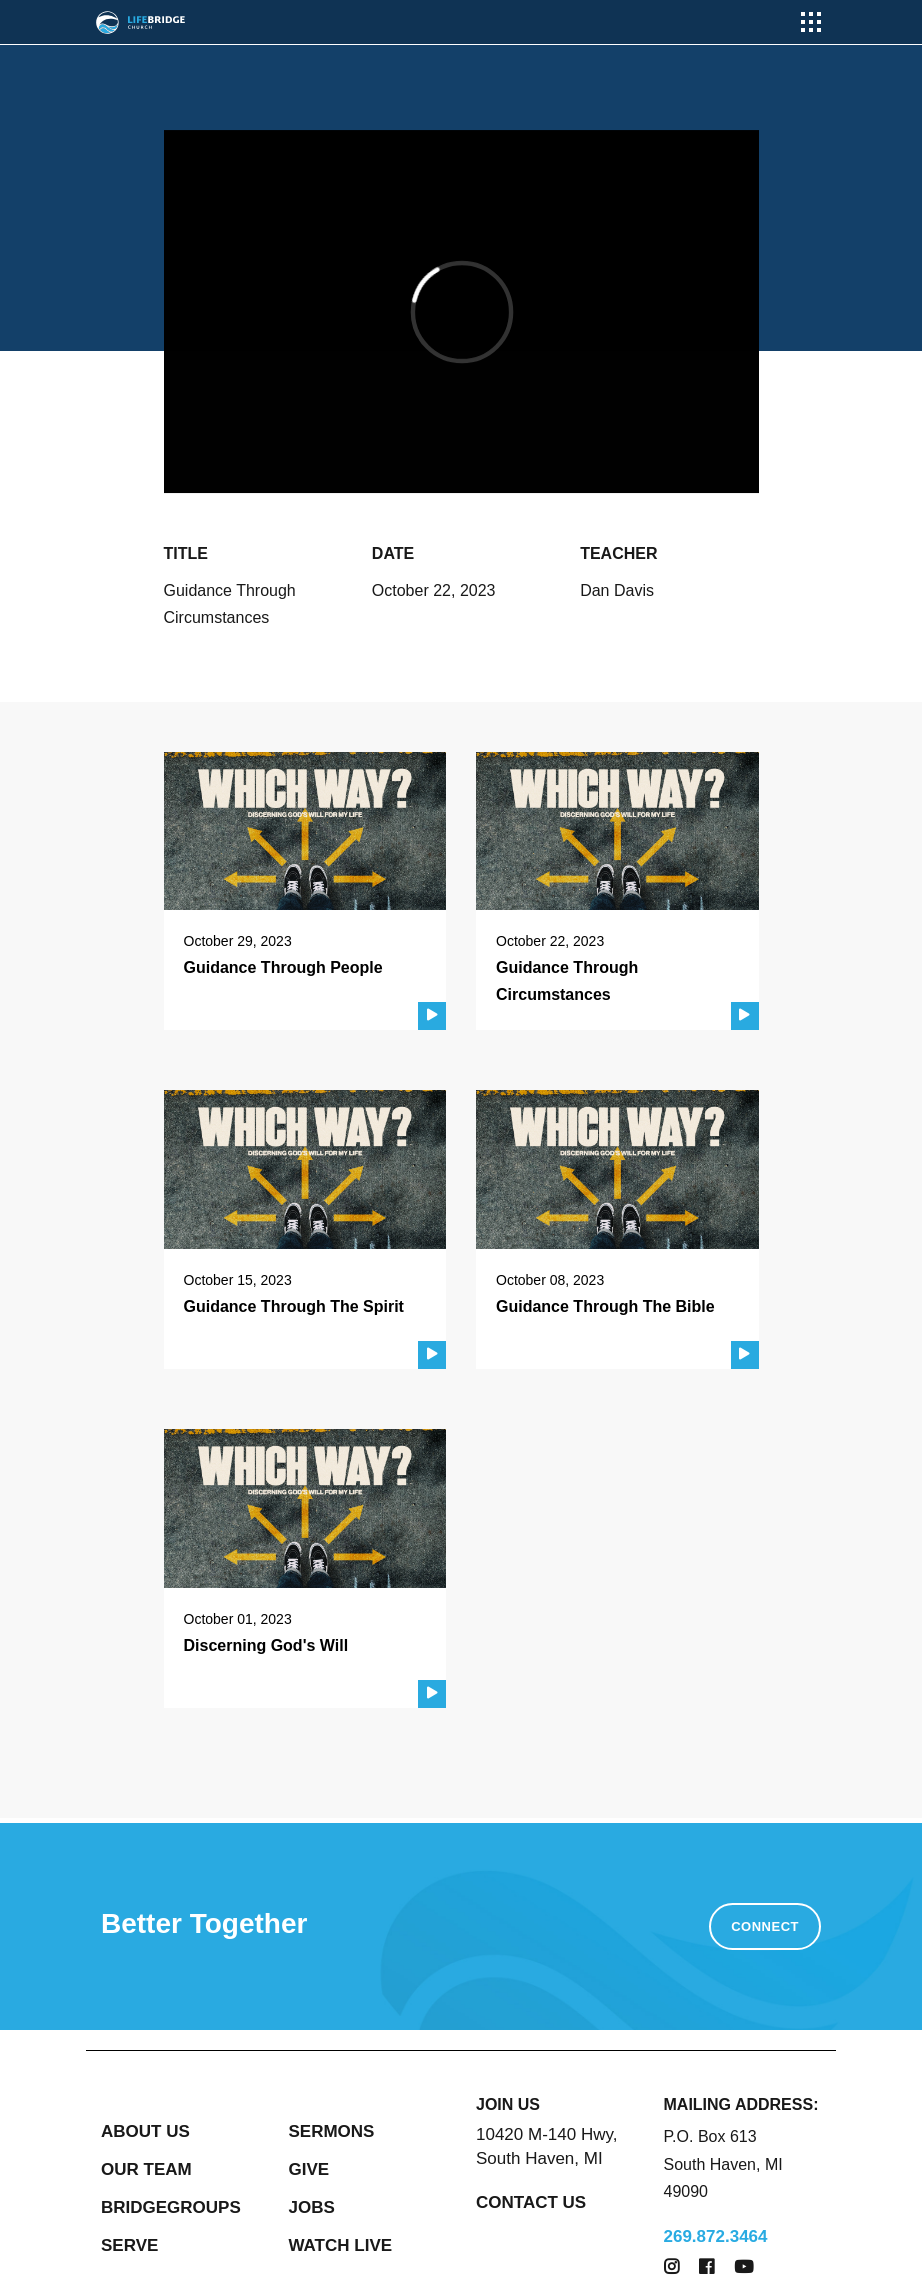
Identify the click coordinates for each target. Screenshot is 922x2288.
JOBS (312, 2207)
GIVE (309, 2169)
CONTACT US (531, 2202)
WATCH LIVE (341, 2245)
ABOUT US (145, 2131)
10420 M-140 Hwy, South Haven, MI (546, 2146)
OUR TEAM (146, 2169)
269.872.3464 (716, 2236)
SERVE (129, 2245)
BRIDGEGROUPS (171, 2207)
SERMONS (332, 2131)
